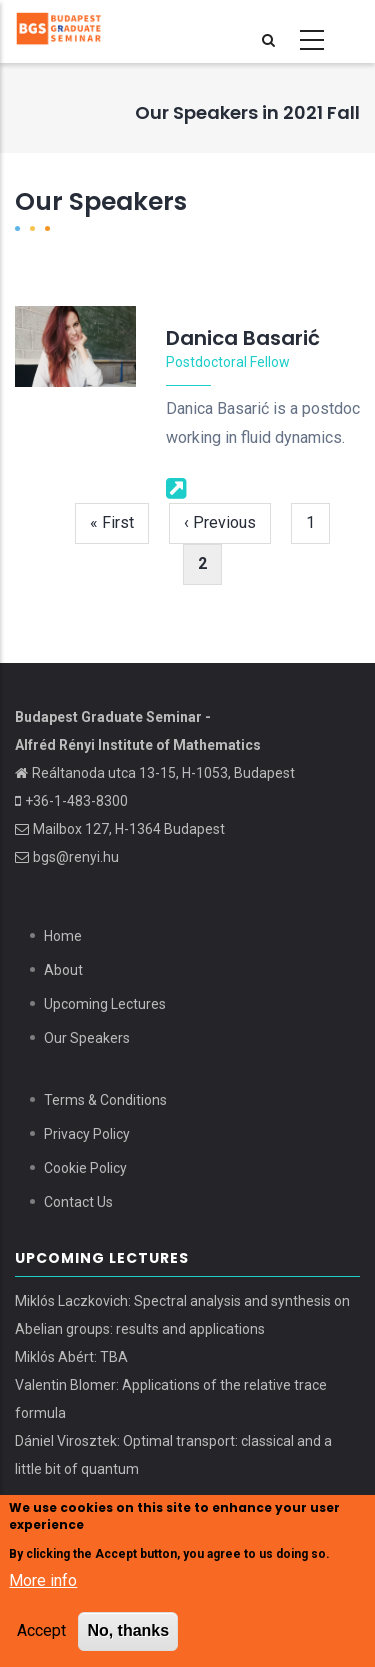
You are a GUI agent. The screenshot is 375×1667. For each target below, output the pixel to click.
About (63, 970)
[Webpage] (176, 487)
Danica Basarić (243, 338)
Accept (41, 1631)
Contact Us (78, 1202)
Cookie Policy (85, 1168)
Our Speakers (87, 1038)
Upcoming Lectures (105, 1004)
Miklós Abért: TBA (71, 1357)
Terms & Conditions (105, 1100)
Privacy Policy (87, 1134)
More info (43, 1582)
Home (63, 936)
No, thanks (128, 1631)
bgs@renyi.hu (76, 857)
